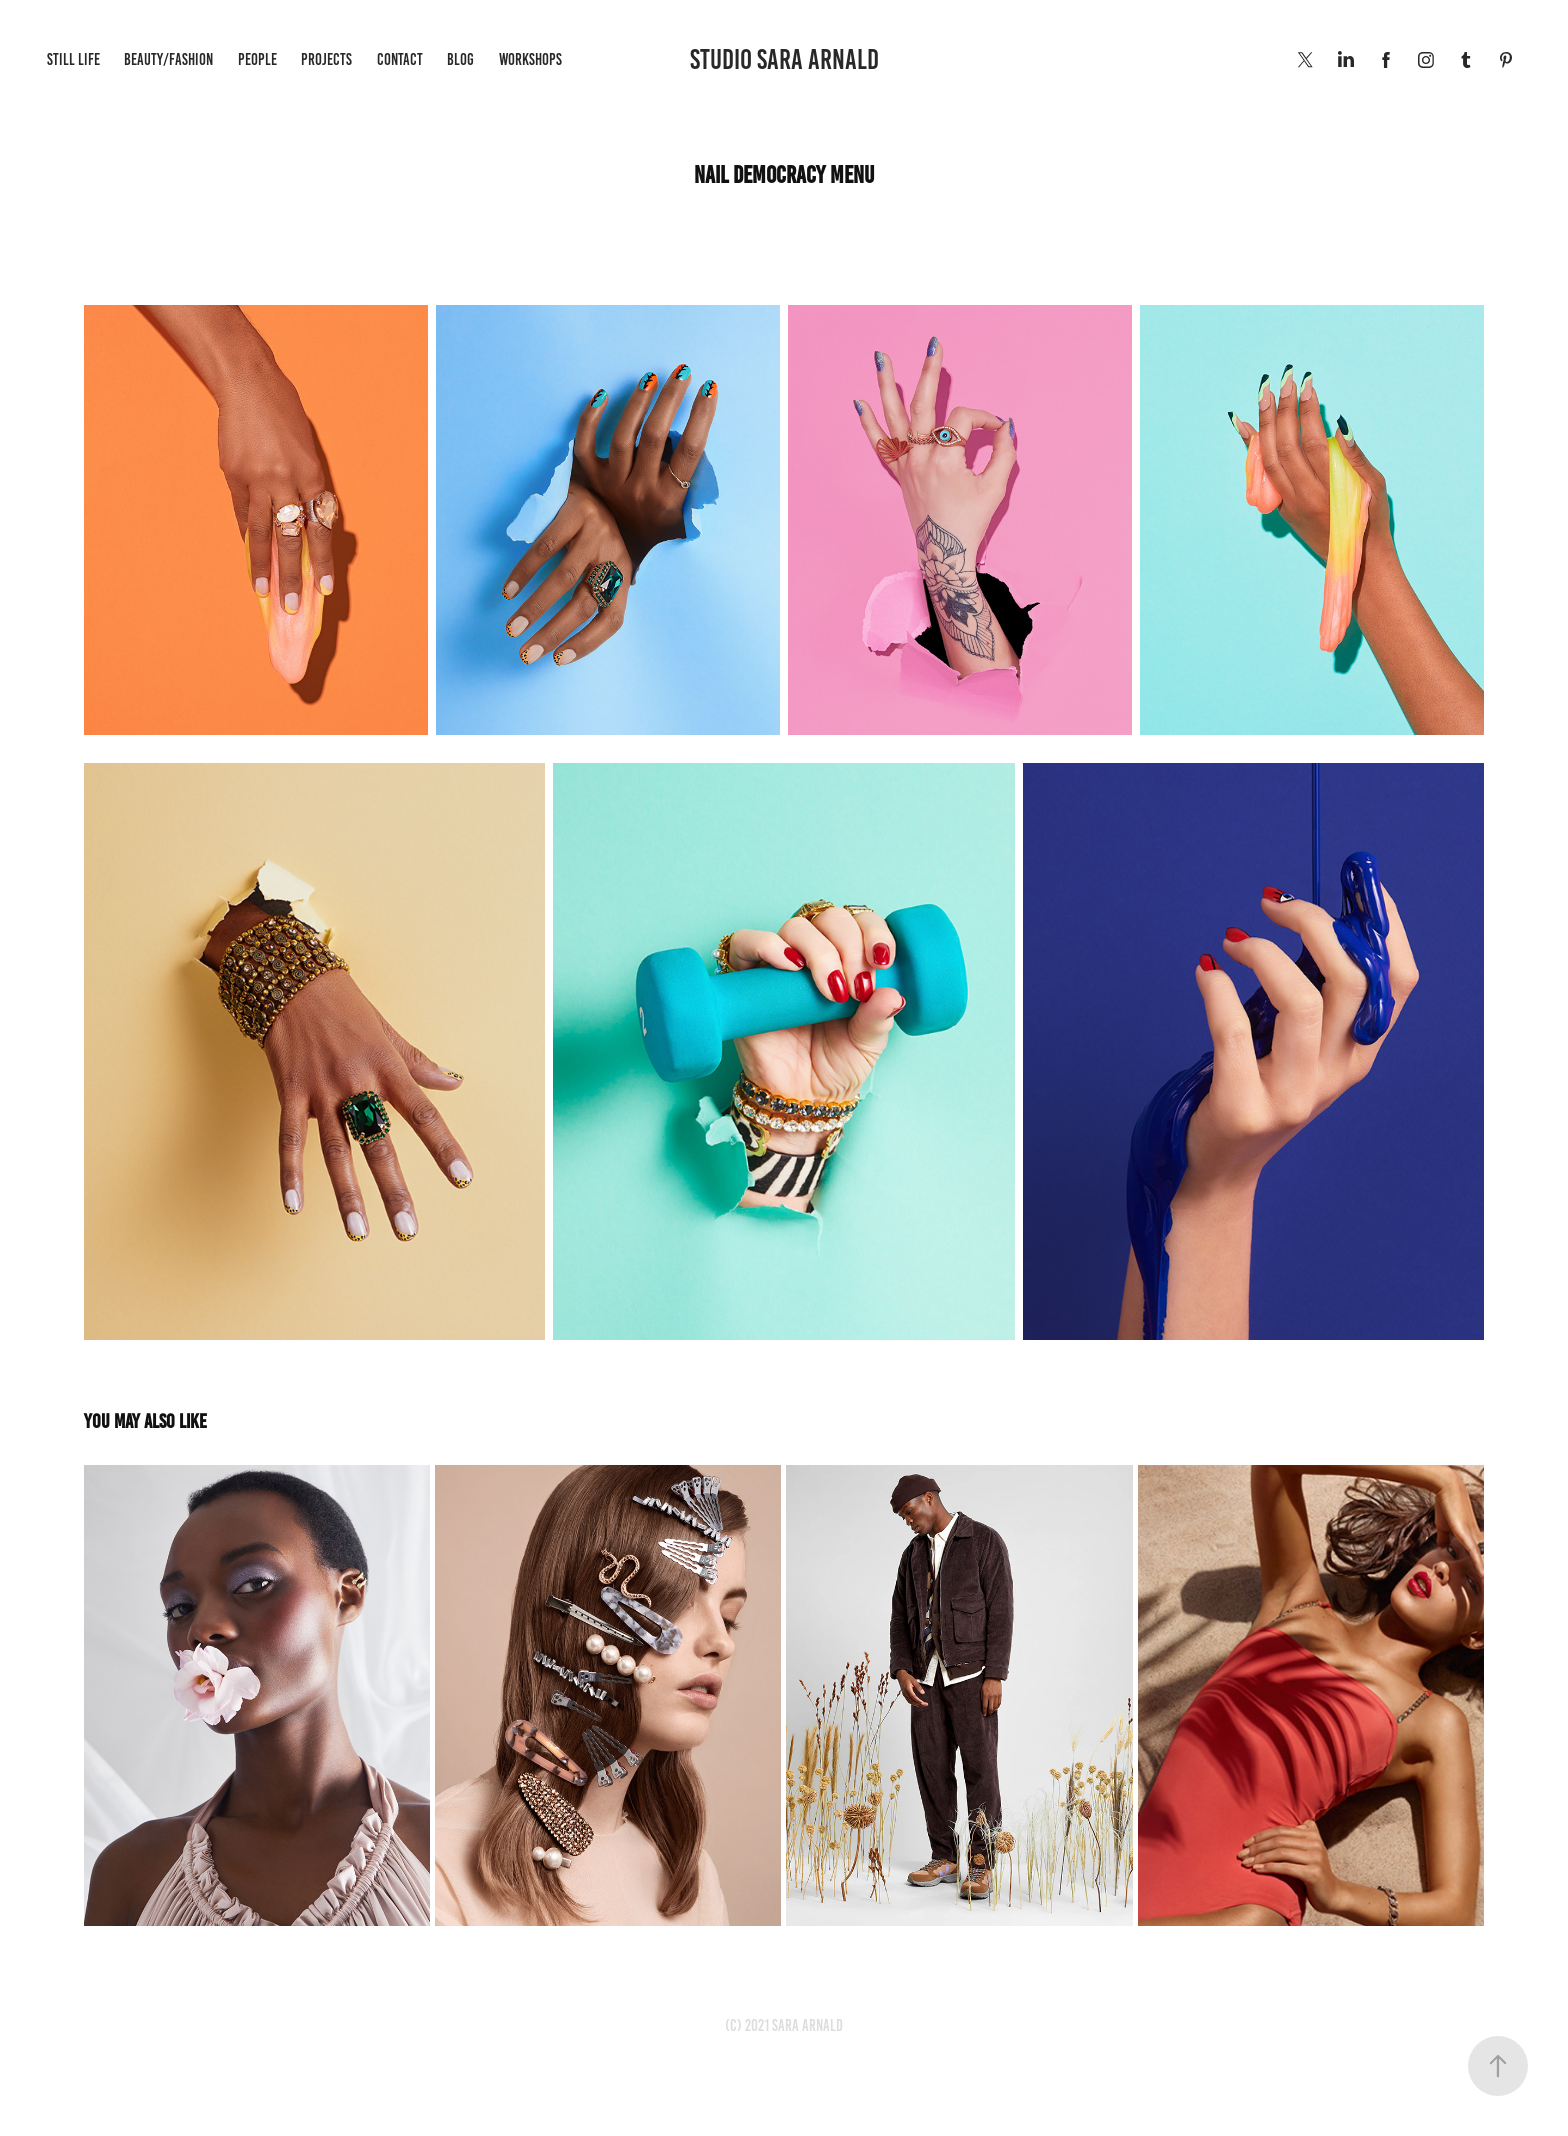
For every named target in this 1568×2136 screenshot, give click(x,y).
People (257, 59)
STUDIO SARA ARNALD (784, 59)
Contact (400, 59)
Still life (73, 59)
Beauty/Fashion (168, 59)
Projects (326, 59)
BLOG (460, 59)
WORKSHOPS (530, 59)
